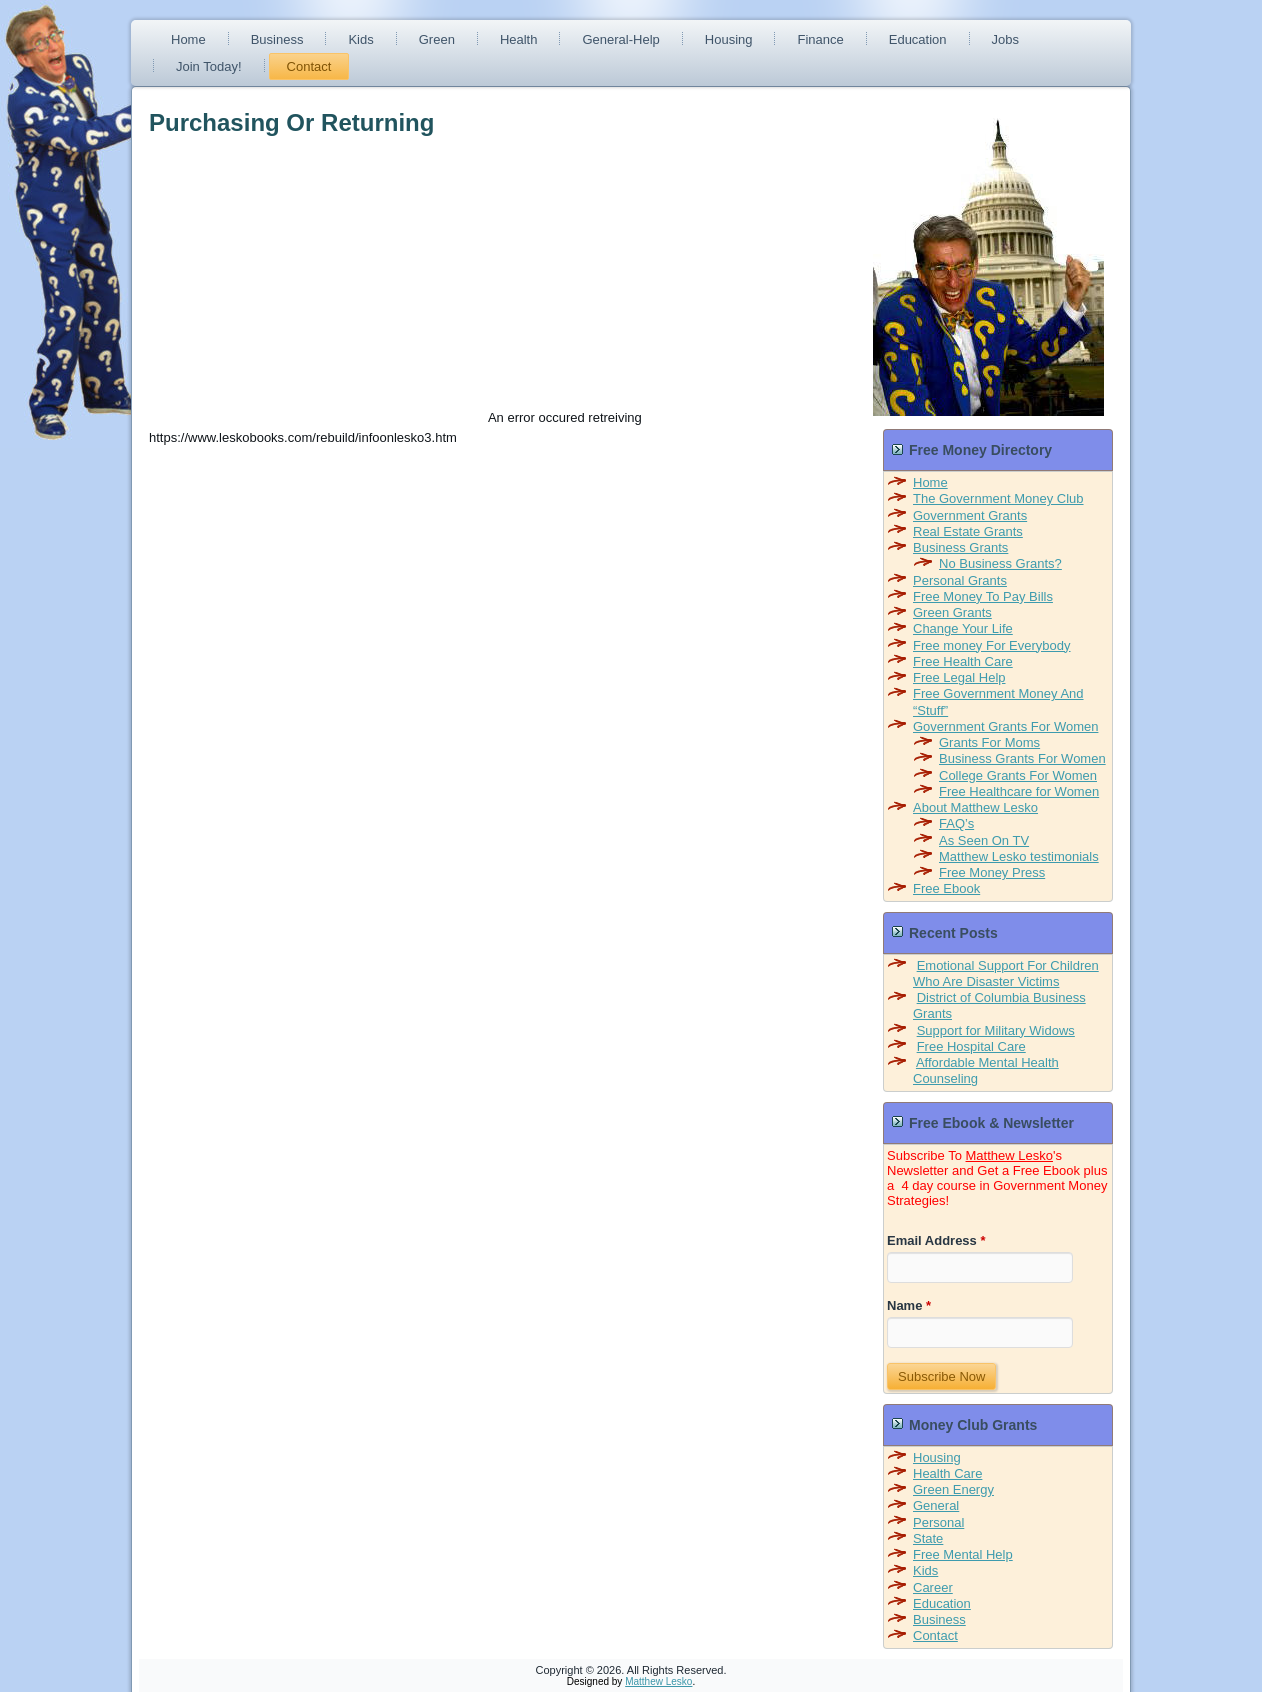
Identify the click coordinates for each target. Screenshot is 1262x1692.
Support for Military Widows (996, 1030)
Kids (360, 39)
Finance (820, 39)
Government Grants (970, 515)
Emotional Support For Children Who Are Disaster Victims (1006, 973)
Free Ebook (946, 888)
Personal (938, 1522)
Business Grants (960, 547)
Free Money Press (992, 872)
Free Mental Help (963, 1554)
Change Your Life (963, 628)
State (928, 1538)
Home (188, 39)
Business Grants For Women (1022, 758)
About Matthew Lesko (975, 807)
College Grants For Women (1018, 775)
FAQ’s (956, 823)
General (936, 1505)
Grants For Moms (989, 742)
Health (519, 39)
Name (909, 1305)
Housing (729, 39)
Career (933, 1587)
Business (277, 39)
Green (437, 39)
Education (918, 39)
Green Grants (952, 612)
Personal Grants (960, 580)
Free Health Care (963, 661)
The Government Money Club (998, 498)
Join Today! (209, 66)
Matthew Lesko (1009, 1155)
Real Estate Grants (968, 531)
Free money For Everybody (992, 645)
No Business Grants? (1000, 563)
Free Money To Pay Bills (983, 596)
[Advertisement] (317, 282)
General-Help (620, 39)
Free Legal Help (959, 677)
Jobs (1005, 39)
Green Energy (953, 1489)
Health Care (947, 1473)
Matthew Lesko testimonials (1019, 856)
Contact (309, 66)
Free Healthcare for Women (1019, 791)
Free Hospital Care (971, 1046)
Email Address (936, 1240)
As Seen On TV (984, 840)
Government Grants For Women (1005, 726)
